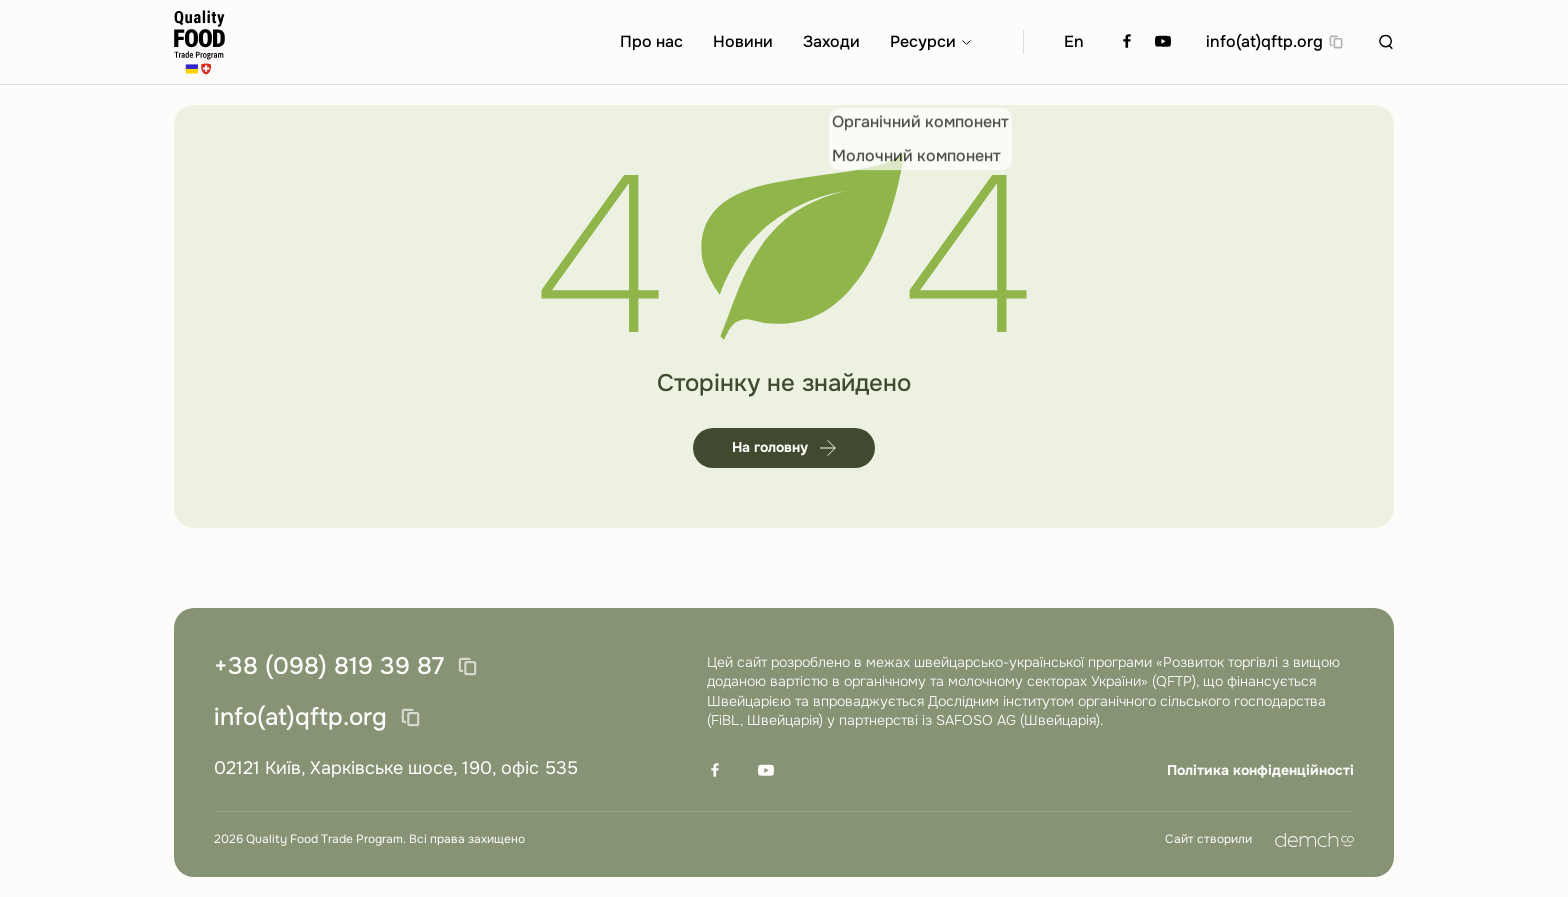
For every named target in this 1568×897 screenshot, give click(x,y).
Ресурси (923, 41)
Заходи (831, 41)
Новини (743, 41)
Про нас (651, 41)
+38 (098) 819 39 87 (329, 667)
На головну (784, 447)
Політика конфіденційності (1260, 770)
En (1074, 41)
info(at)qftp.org (1264, 41)
